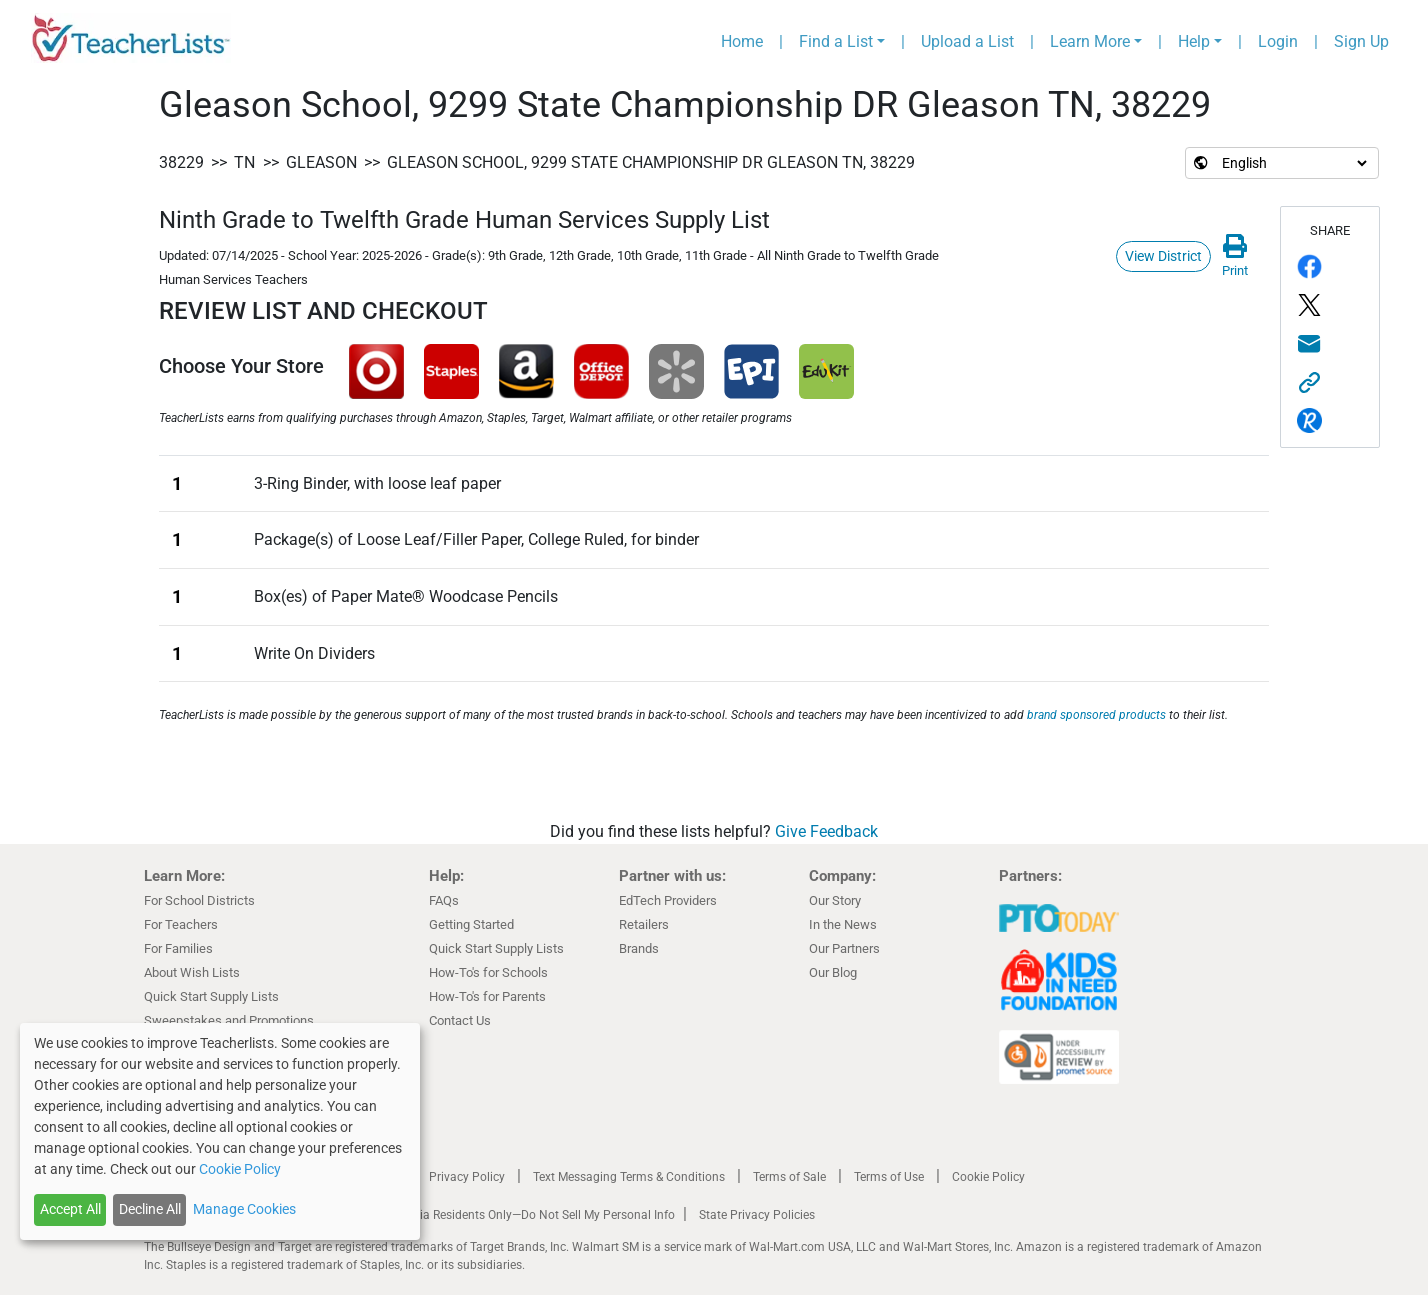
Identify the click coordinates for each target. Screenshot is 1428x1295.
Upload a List (967, 41)
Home (742, 41)
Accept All (70, 1209)
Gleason (321, 162)
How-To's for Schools (488, 972)
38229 (181, 162)
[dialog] (220, 1131)
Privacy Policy (467, 1177)
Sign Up (1361, 41)
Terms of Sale (789, 1177)
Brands (639, 948)
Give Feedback (826, 831)
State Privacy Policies (757, 1215)
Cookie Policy (988, 1177)
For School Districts (199, 900)
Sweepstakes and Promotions (229, 1020)
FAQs (444, 900)
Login (1278, 41)
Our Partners (844, 948)
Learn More (1090, 41)
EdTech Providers (668, 900)
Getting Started (471, 924)
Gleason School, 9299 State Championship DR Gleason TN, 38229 (651, 162)
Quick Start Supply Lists (211, 996)
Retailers (644, 924)
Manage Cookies (244, 1209)
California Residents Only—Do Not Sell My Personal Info (526, 1215)
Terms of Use (889, 1177)
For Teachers (181, 924)
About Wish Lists (192, 972)
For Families (178, 948)
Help (1194, 41)
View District (1163, 256)
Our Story (835, 900)
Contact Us (460, 1020)
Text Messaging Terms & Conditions (629, 1177)
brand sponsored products (1096, 715)
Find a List (836, 41)
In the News (843, 924)
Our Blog (833, 972)
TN (244, 162)
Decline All (150, 1209)
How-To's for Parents (487, 996)
